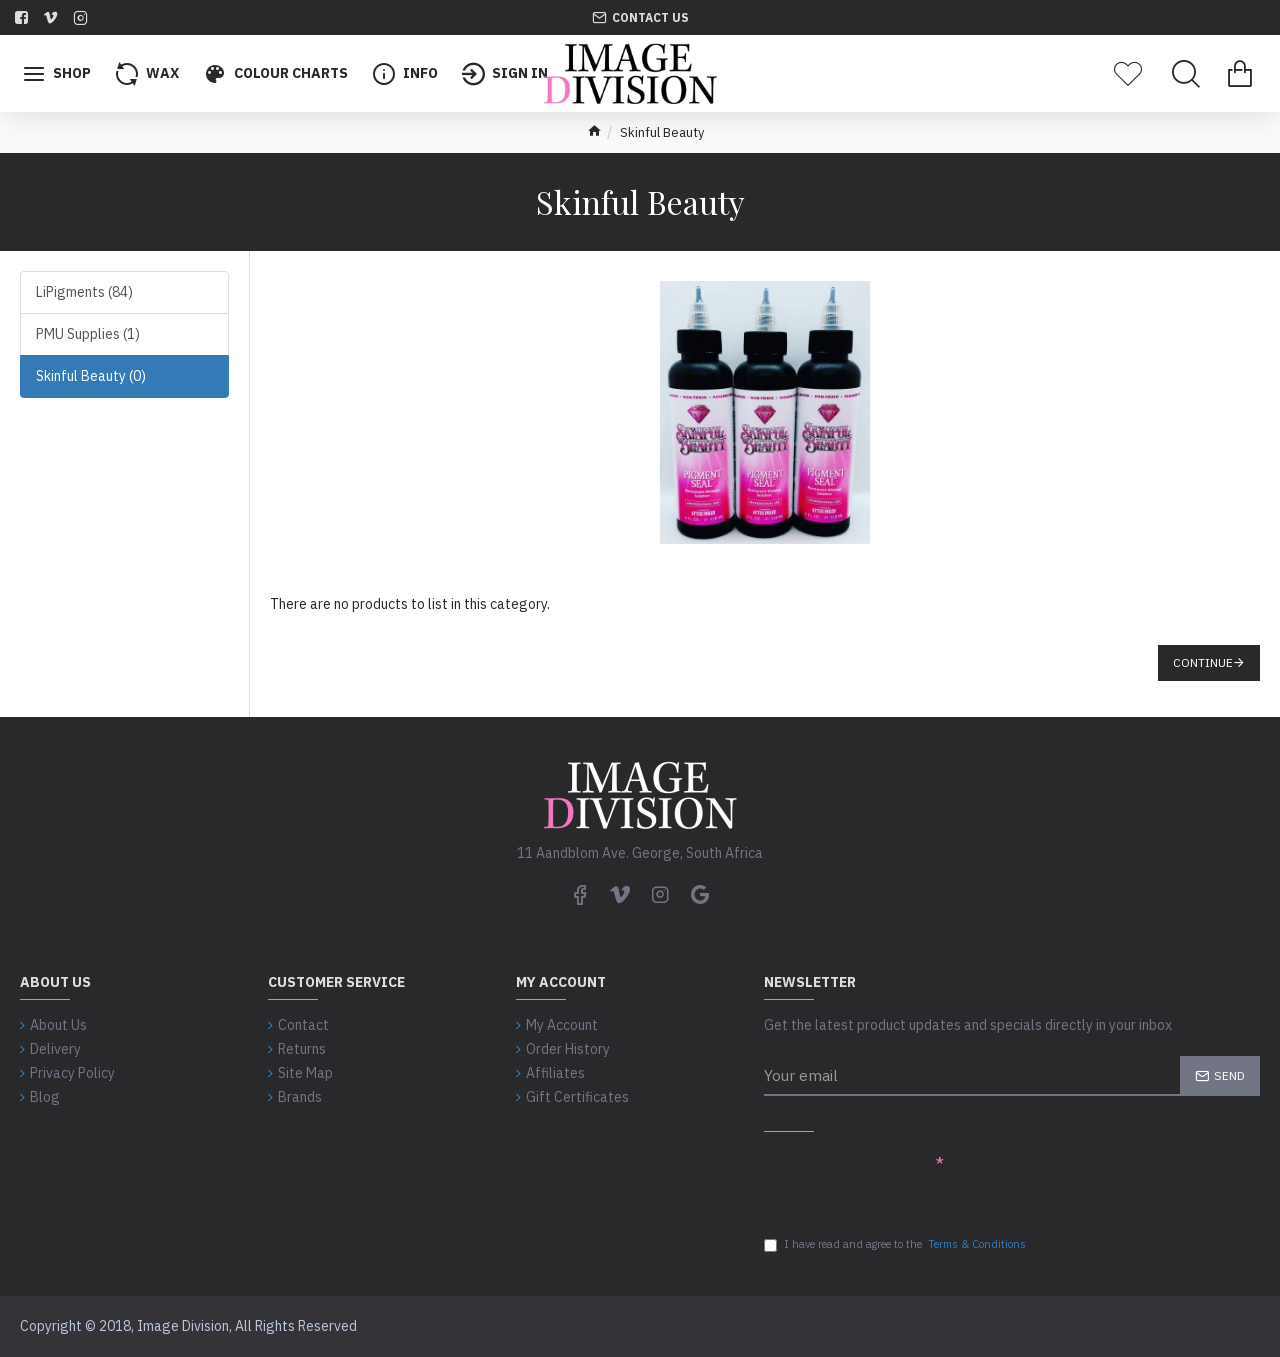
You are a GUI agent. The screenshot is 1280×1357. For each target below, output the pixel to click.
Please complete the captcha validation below (838, 1167)
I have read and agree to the (896, 1244)
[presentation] (1096, 1180)
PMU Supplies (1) (88, 334)
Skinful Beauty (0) (91, 376)
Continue (1203, 662)
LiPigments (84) (84, 292)
